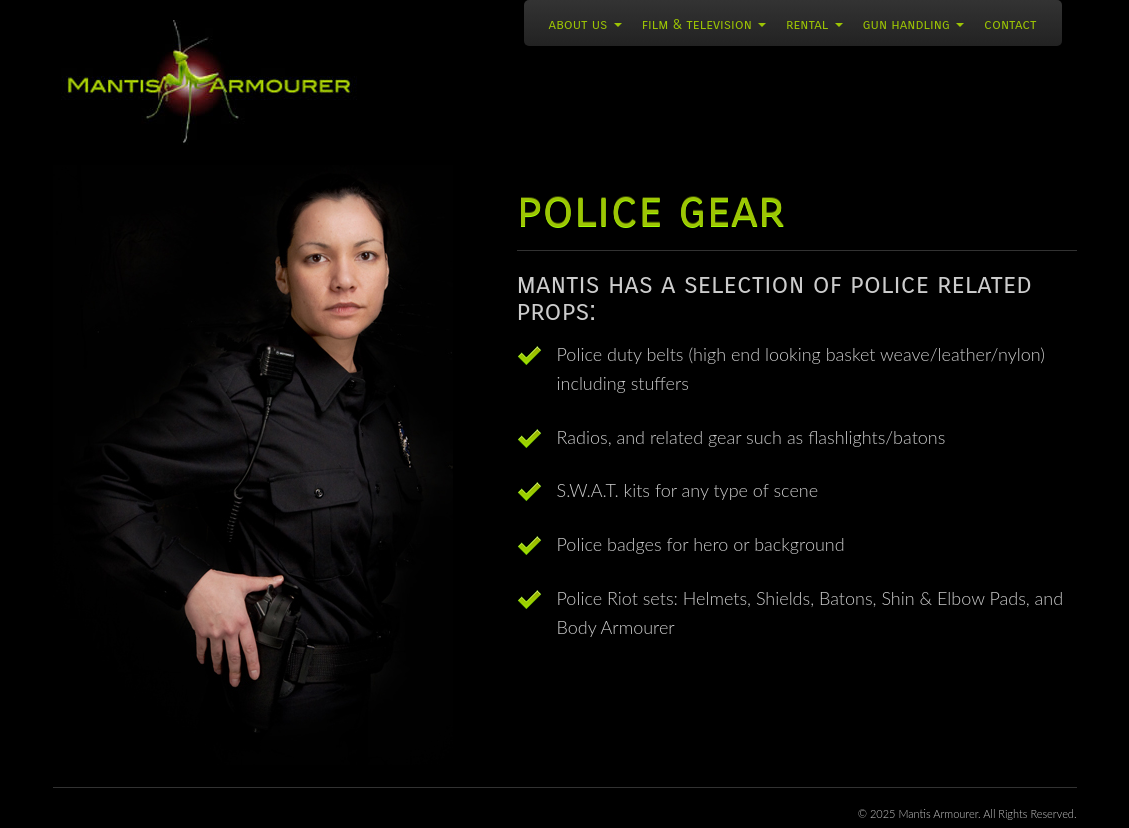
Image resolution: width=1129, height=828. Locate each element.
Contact (1010, 24)
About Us (585, 24)
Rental (814, 24)
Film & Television (704, 24)
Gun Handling (914, 24)
